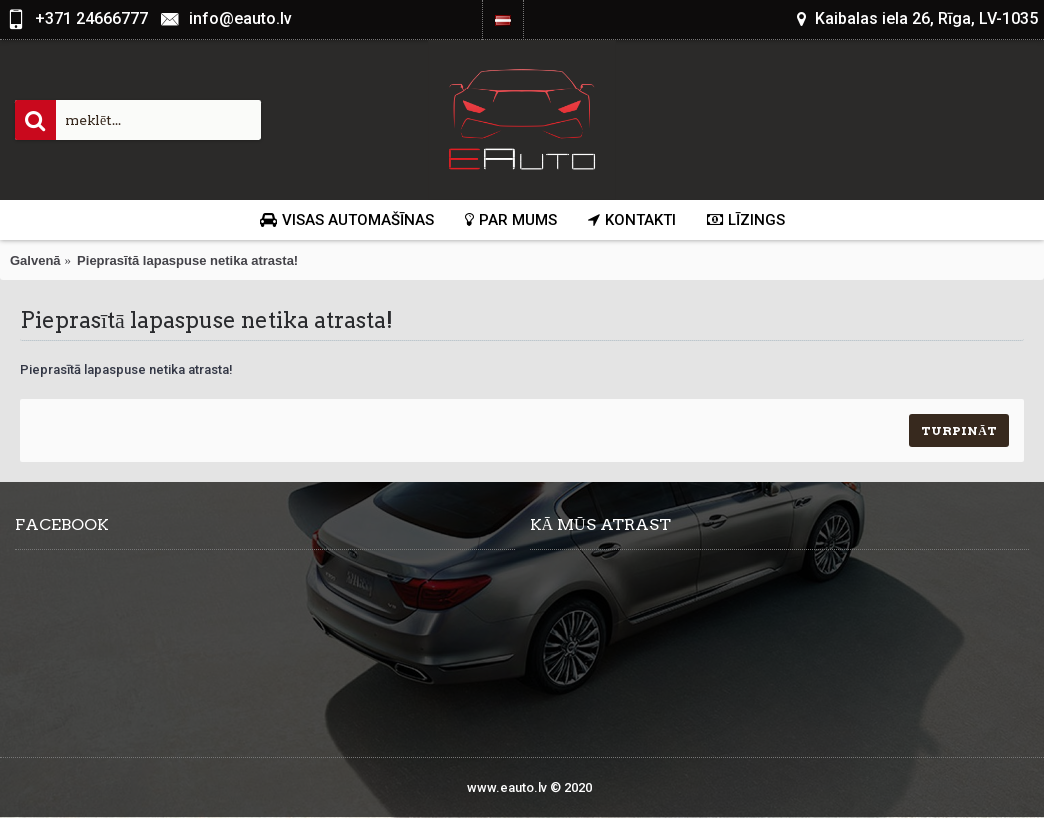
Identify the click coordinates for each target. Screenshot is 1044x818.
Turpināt (959, 430)
